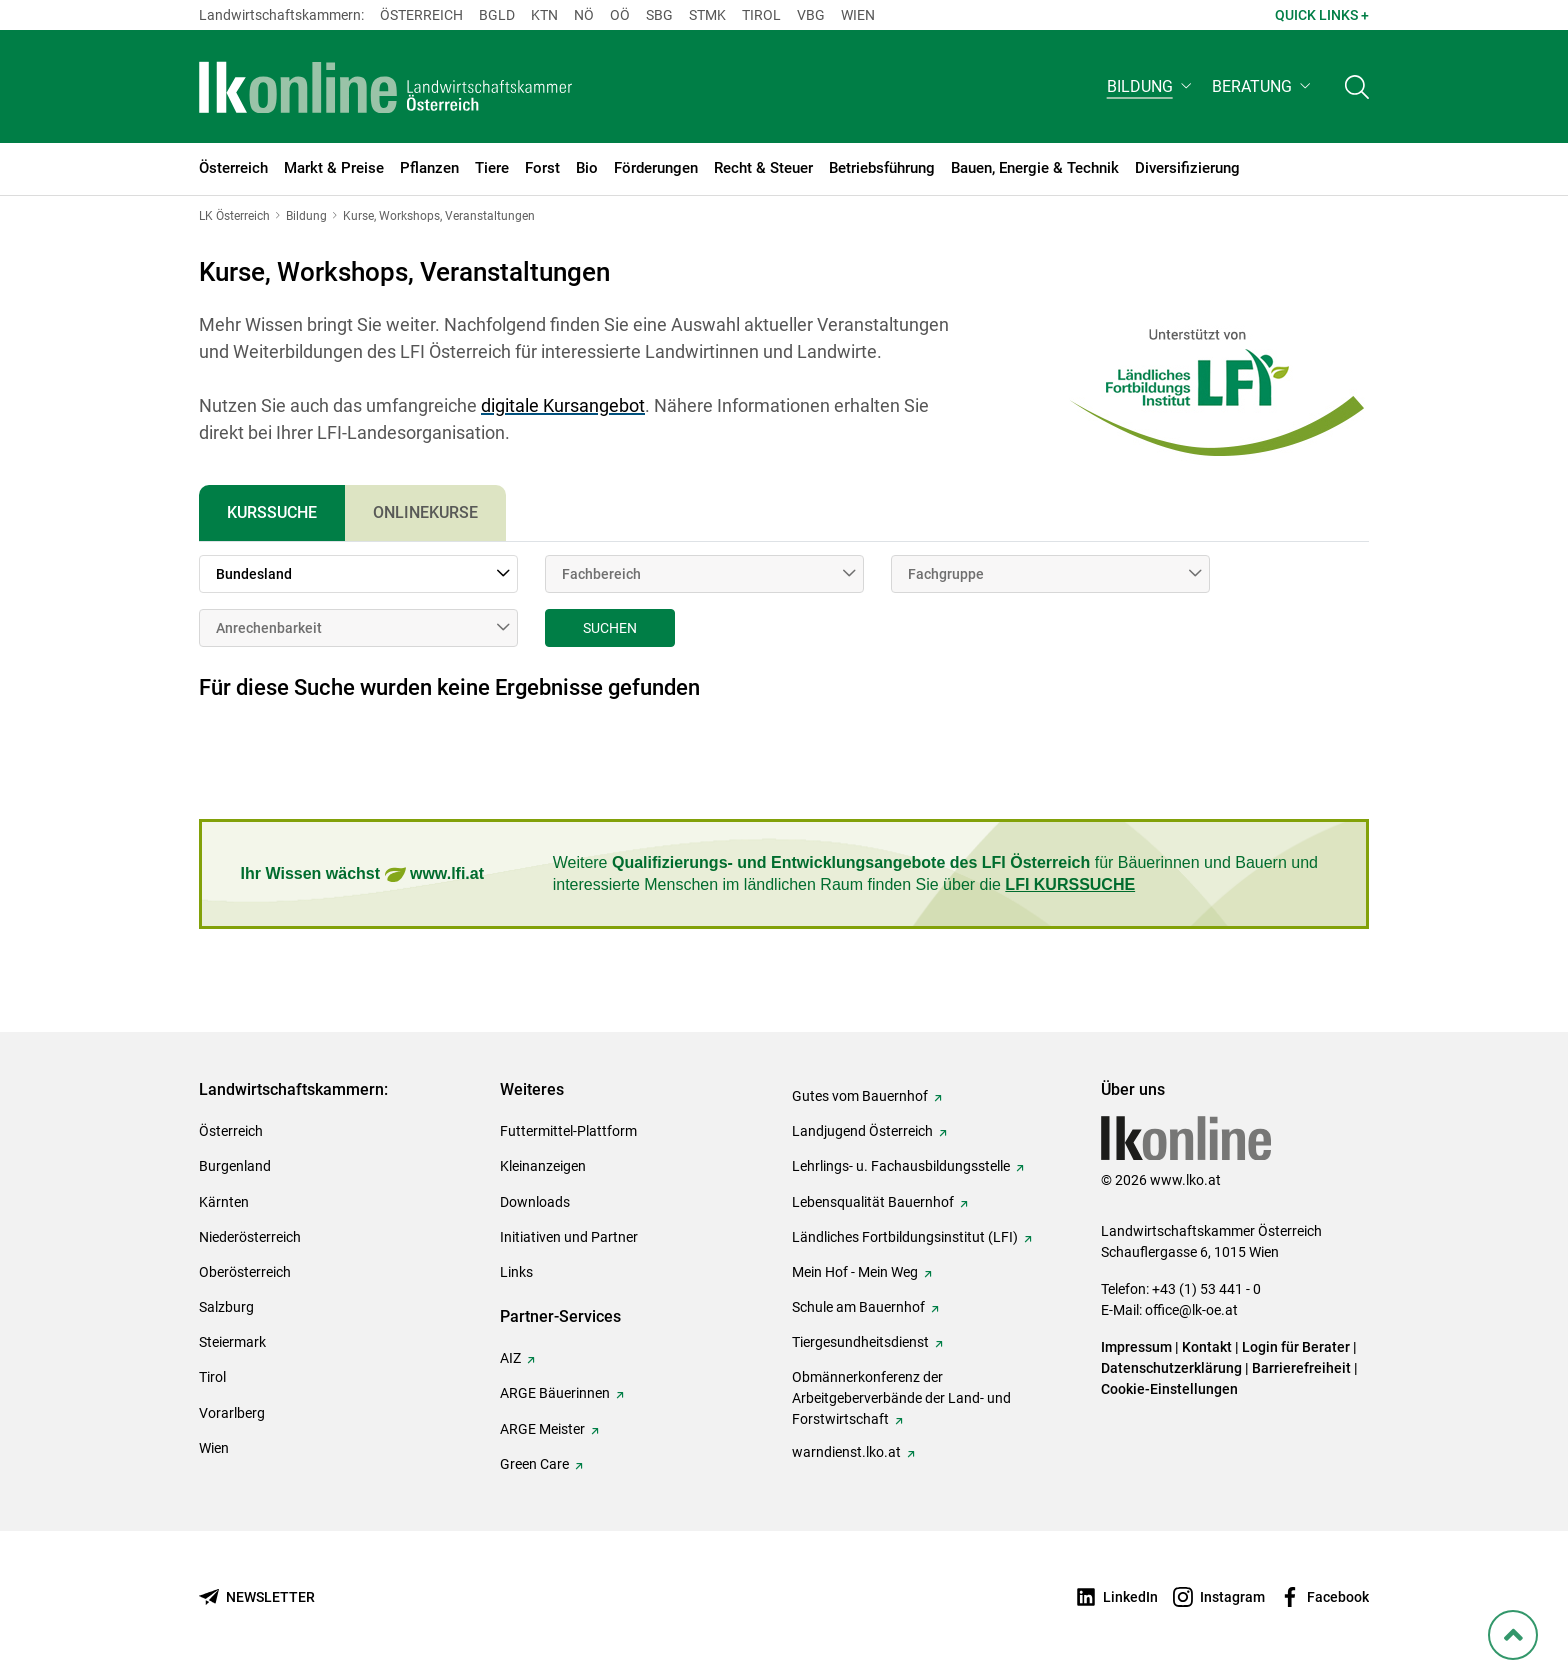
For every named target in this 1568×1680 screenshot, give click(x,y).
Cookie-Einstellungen (1169, 1389)
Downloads (535, 1202)
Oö (620, 15)
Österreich (421, 15)
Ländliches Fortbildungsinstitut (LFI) (905, 1237)
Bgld (497, 15)
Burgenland (235, 1166)
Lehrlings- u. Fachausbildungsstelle (901, 1166)
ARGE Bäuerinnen (555, 1393)
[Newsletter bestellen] (257, 1597)
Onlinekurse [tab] (425, 512)
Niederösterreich (250, 1237)
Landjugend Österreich (862, 1131)
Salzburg (226, 1307)
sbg (659, 15)
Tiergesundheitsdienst (860, 1342)
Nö (584, 15)
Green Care (534, 1464)
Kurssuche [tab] (272, 512)
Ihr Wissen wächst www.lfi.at (362, 874)
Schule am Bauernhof (858, 1307)
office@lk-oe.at (1191, 1310)
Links (516, 1272)
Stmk (707, 15)
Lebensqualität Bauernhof (873, 1202)
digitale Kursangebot (563, 405)
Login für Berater (1296, 1347)
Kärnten (224, 1202)
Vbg (811, 15)
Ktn (544, 15)
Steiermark (232, 1342)
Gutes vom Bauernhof (860, 1096)
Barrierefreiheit (1301, 1368)
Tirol (761, 15)
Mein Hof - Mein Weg (855, 1272)
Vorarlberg (232, 1413)
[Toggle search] (1357, 86)
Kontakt (1207, 1347)
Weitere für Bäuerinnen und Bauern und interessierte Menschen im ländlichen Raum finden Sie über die (935, 873)
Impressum (1136, 1347)
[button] (1151, 86)
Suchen (610, 628)
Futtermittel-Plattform (568, 1131)
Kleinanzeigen (543, 1166)
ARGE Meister (542, 1429)
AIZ (510, 1358)
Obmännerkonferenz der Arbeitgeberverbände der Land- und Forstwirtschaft (901, 1398)
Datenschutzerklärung (1171, 1368)
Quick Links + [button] (1322, 15)
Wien (858, 15)
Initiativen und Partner (569, 1237)
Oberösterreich (245, 1272)
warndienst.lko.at (846, 1452)
